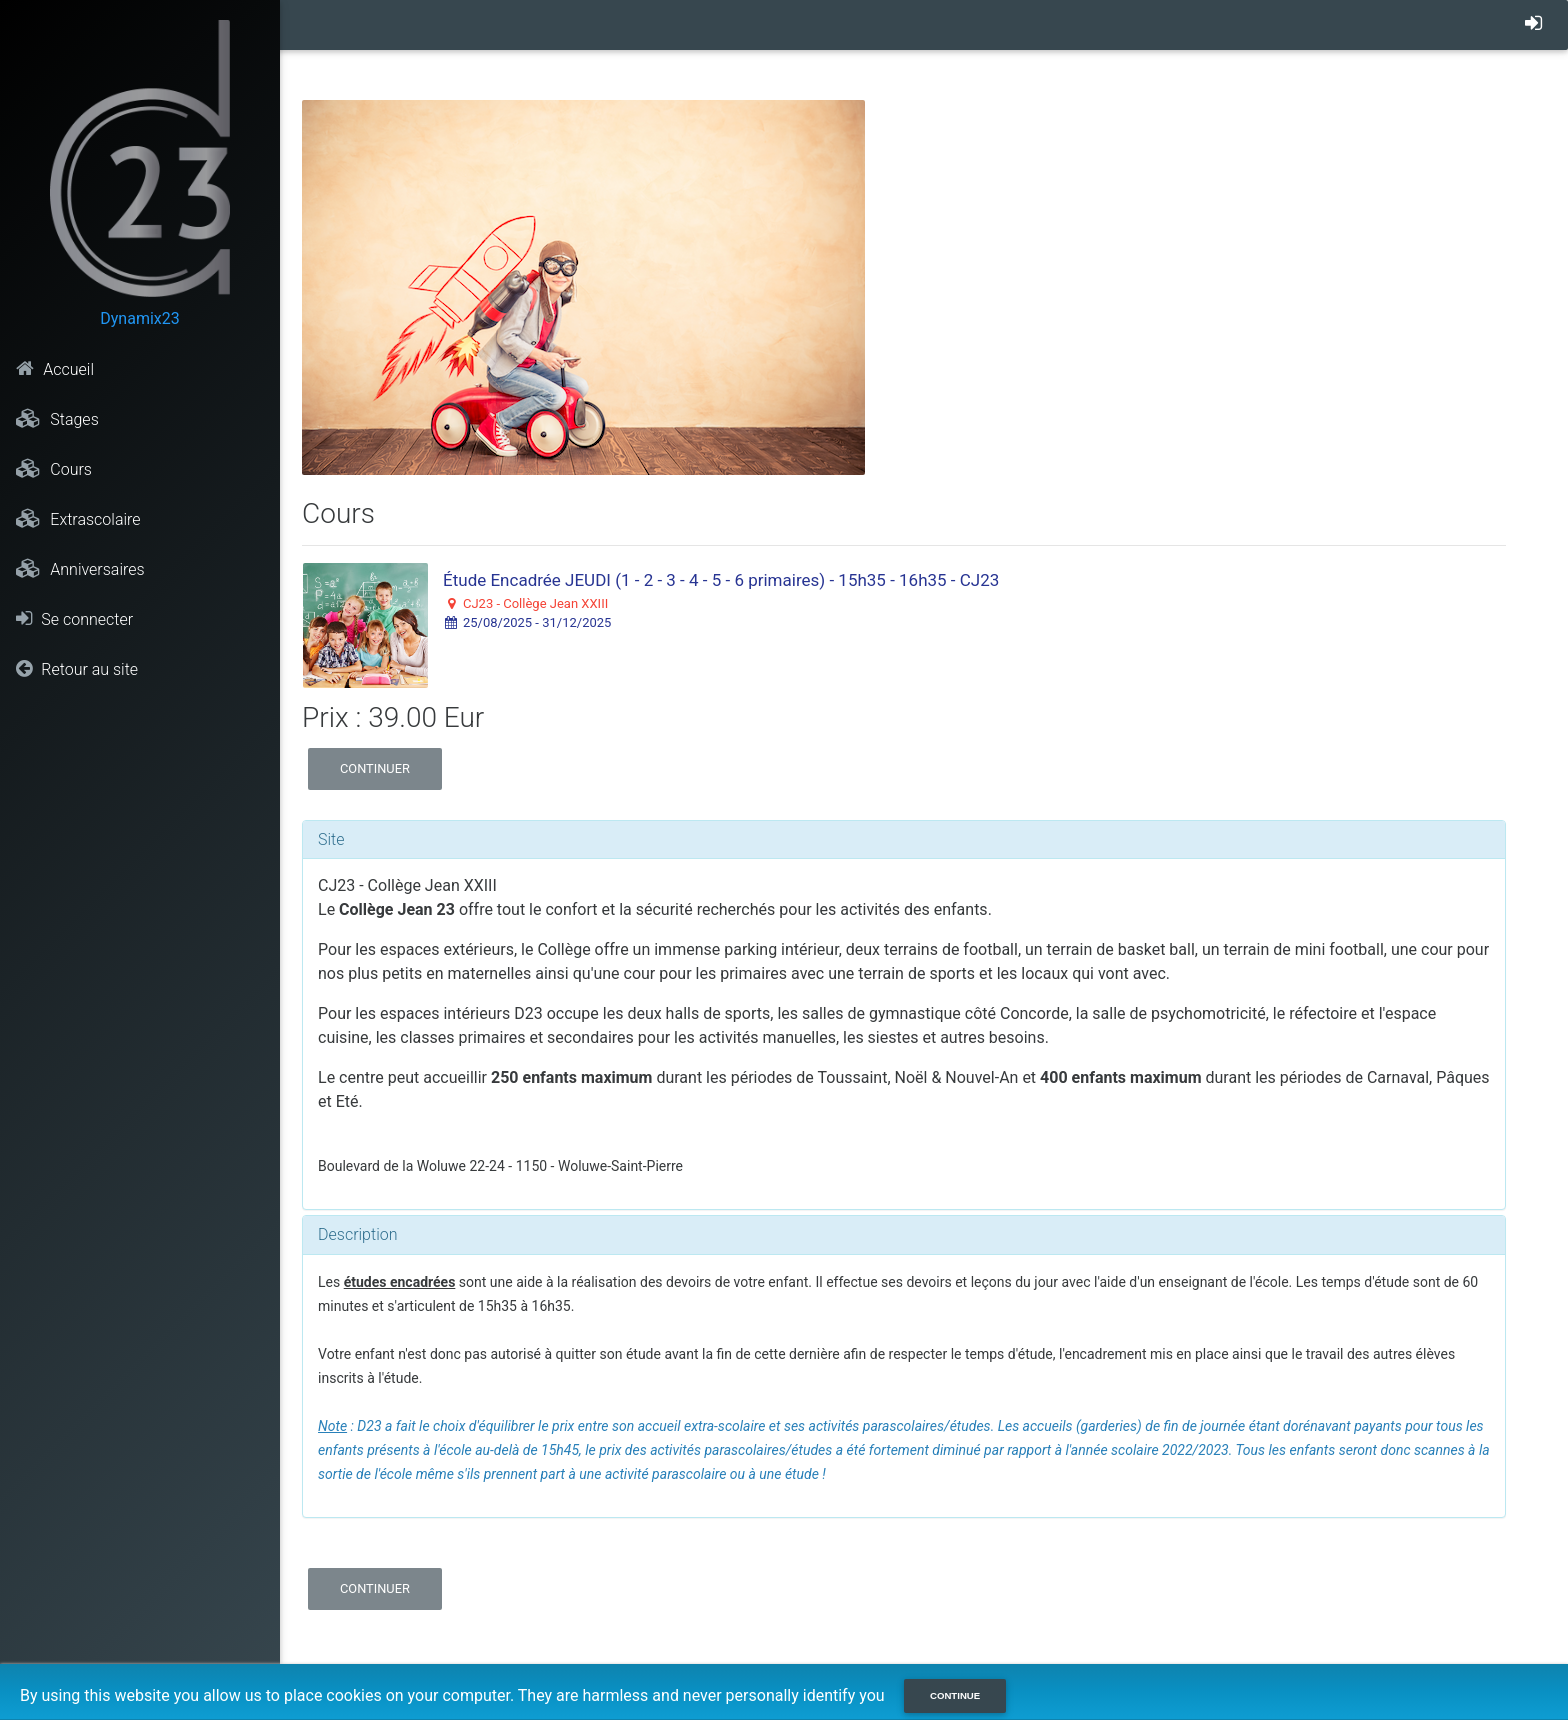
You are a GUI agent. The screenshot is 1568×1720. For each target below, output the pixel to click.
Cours (54, 469)
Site (331, 839)
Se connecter (74, 619)
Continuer (375, 768)
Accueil (55, 369)
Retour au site (77, 669)
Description (357, 1234)
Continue (955, 1695)
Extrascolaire (78, 519)
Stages (57, 419)
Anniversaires (80, 569)
